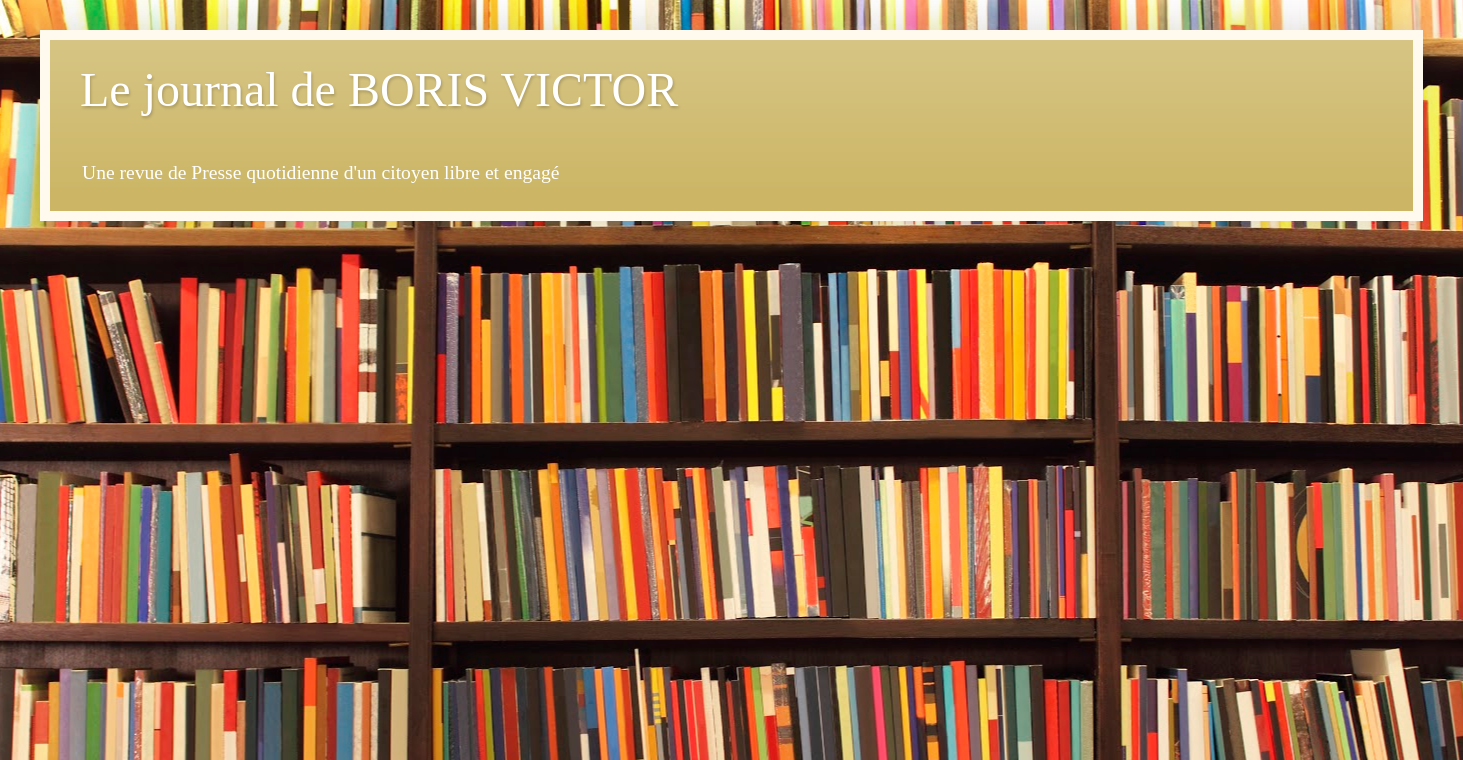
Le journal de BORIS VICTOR (379, 89)
